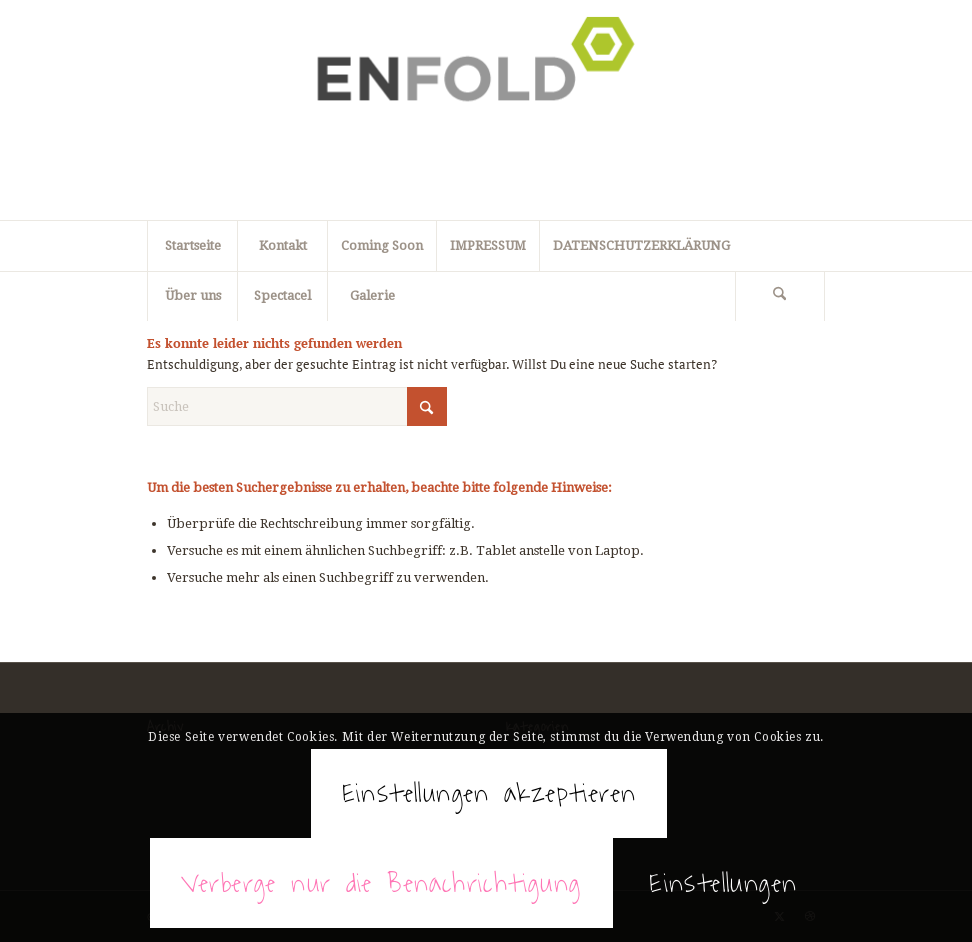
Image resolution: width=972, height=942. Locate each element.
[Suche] (780, 296)
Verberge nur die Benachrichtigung (381, 883)
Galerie (372, 295)
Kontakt (283, 245)
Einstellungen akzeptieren (489, 793)
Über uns (193, 295)
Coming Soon (382, 245)
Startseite (193, 245)
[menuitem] (780, 296)
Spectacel (282, 295)
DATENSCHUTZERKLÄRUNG (641, 245)
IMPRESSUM (488, 245)
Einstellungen (723, 883)
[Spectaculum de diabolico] (486, 110)
